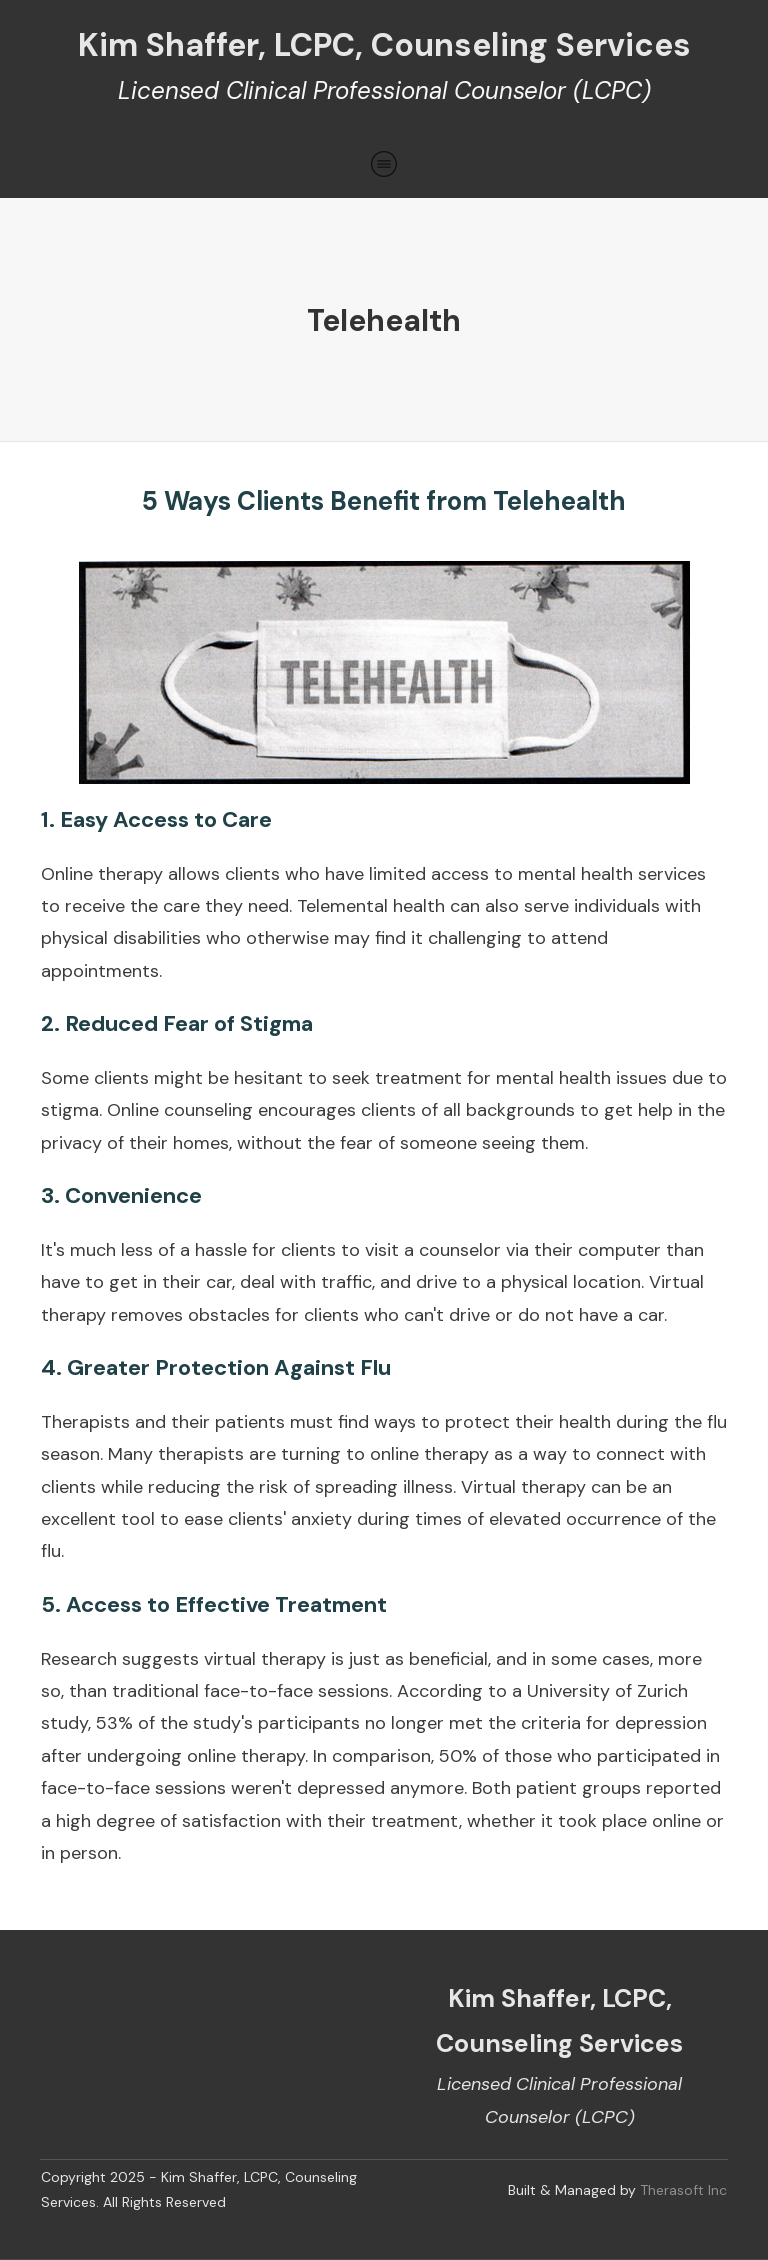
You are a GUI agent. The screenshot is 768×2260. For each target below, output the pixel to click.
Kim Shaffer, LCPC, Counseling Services (384, 45)
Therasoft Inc (683, 2190)
